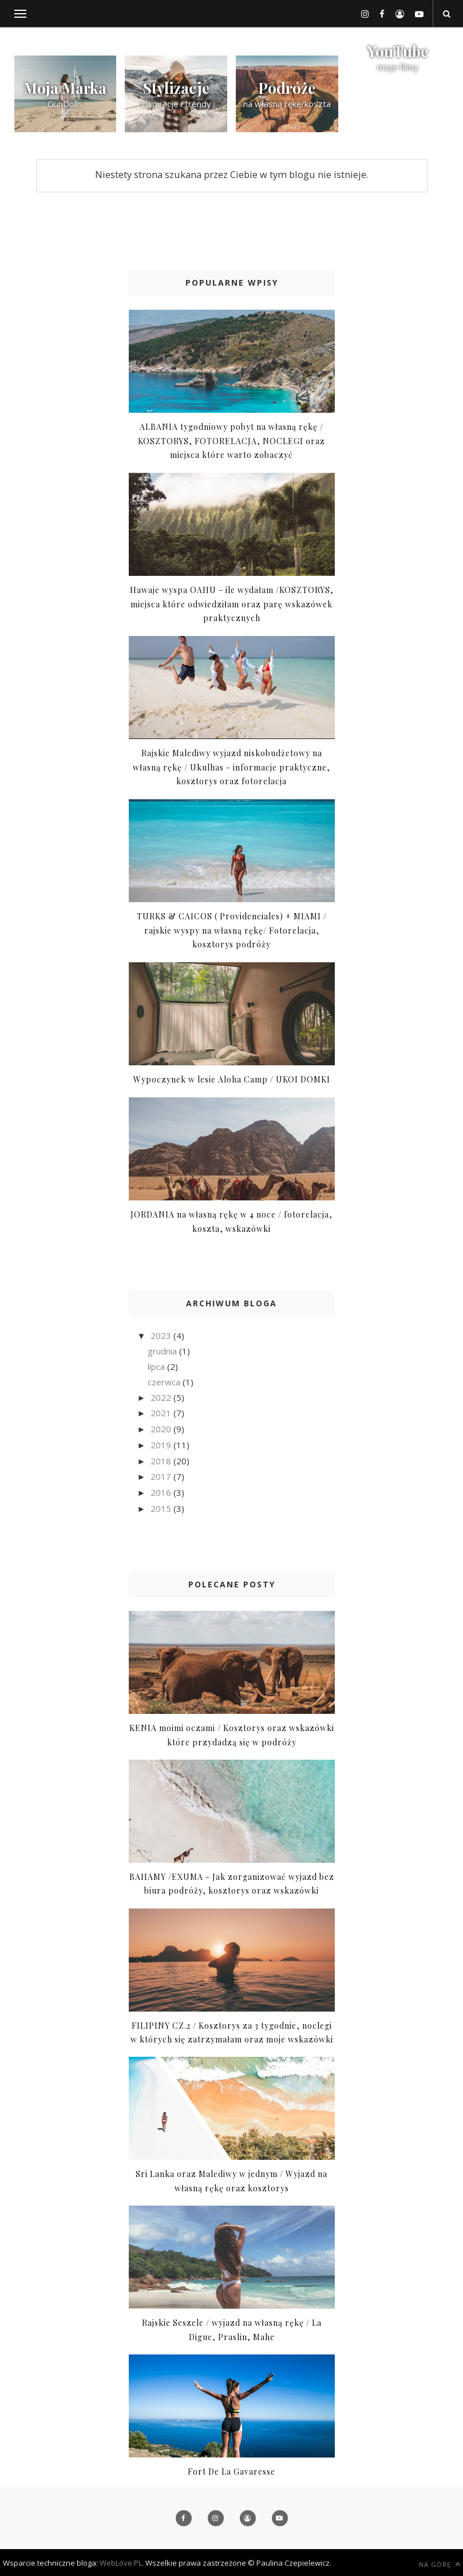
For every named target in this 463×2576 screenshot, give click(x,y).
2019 (162, 1445)
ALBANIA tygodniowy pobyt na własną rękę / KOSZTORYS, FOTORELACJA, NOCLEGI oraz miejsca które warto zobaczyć (231, 440)
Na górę (440, 2564)
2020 (162, 1429)
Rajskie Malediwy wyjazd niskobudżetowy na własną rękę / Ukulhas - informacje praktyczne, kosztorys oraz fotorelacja (231, 767)
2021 (162, 1413)
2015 (162, 1508)
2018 (162, 1461)
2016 (162, 1492)
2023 (162, 1335)
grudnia (163, 1351)
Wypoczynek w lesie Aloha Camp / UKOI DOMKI (231, 1079)
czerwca (165, 1382)
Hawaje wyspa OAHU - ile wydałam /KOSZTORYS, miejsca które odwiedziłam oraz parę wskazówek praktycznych (232, 603)
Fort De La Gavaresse (231, 2471)
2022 (162, 1397)
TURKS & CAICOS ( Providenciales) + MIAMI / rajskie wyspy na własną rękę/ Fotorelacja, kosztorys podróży (232, 930)
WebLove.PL (121, 2563)
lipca (157, 1366)
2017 (162, 1476)
